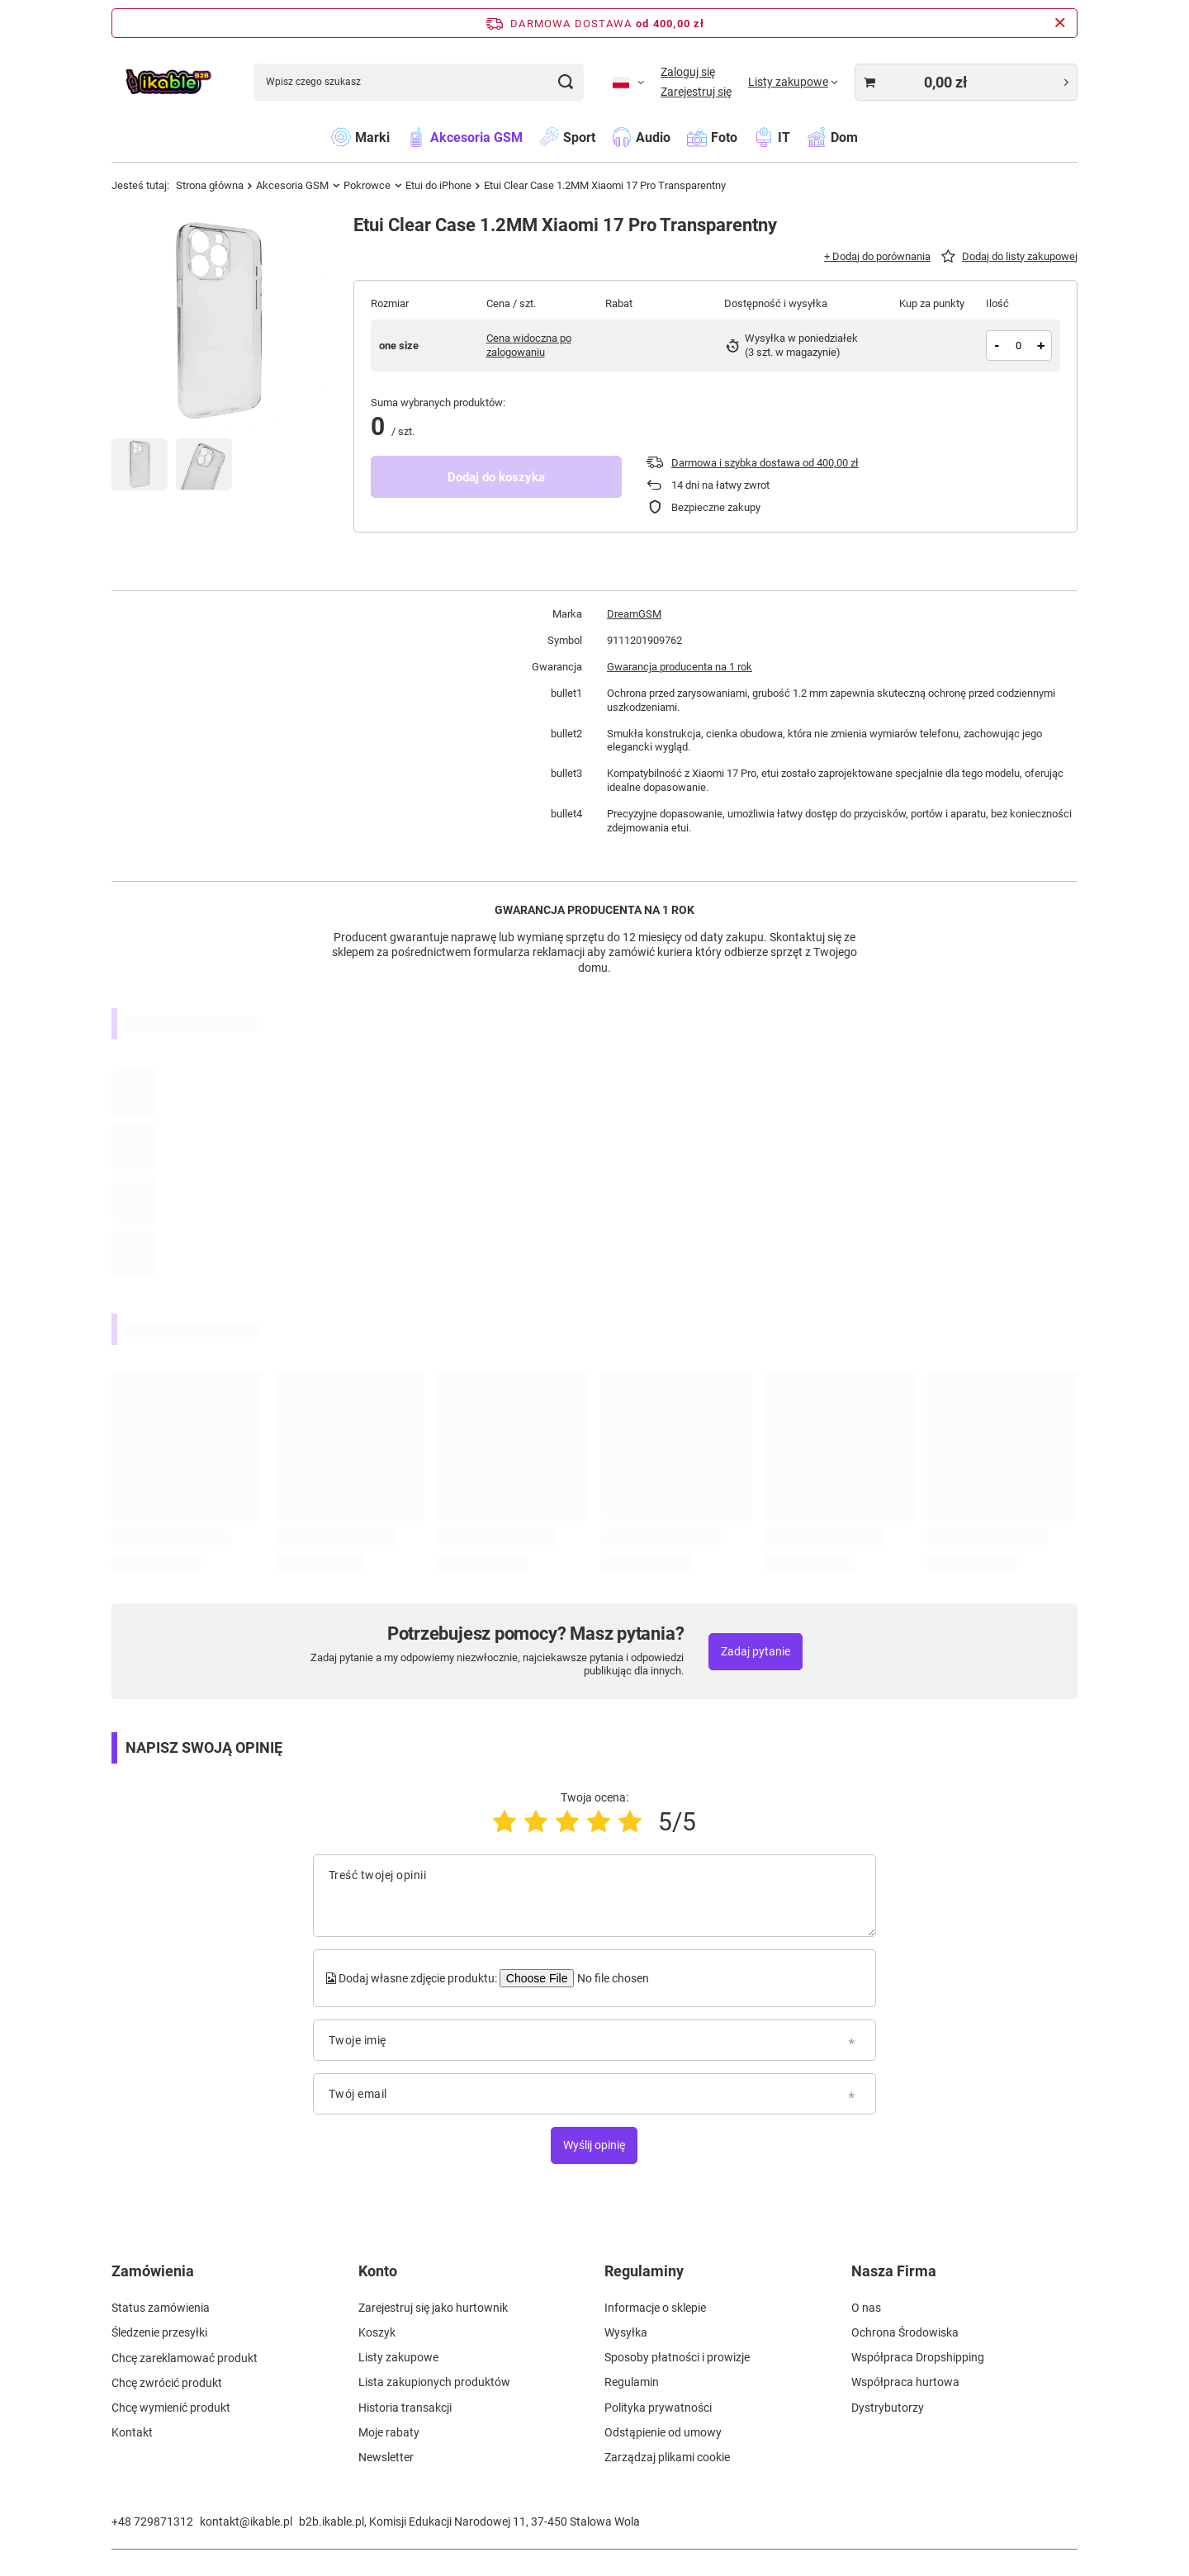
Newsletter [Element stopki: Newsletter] (386, 2457)
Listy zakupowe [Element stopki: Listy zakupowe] (398, 2357)
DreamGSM (634, 614)
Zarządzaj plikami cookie (667, 2457)
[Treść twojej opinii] (594, 1895)
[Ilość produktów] (1018, 345)
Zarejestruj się (696, 91)
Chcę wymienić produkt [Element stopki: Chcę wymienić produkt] (170, 2407)
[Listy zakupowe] (793, 81)
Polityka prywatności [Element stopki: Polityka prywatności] (658, 2407)
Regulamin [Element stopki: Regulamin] (631, 2382)
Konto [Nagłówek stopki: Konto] (377, 2271)
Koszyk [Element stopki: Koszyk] (377, 2332)
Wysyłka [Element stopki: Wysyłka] (625, 2332)
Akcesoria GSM (292, 185)
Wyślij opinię (594, 2145)
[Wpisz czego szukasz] (418, 82)
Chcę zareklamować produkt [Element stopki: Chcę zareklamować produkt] (184, 2357)
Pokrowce (367, 185)
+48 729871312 (152, 2521)
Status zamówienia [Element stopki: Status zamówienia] (160, 2307)
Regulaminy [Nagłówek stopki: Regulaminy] (644, 2271)
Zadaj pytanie (755, 1651)
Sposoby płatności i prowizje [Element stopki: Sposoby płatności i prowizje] (677, 2357)
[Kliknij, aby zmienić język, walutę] (628, 82)
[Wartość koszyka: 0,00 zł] (966, 82)
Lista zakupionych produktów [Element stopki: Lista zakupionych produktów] (434, 2382)
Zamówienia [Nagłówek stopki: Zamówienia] (152, 2271)
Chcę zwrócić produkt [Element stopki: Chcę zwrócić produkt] (166, 2382)
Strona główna (210, 185)
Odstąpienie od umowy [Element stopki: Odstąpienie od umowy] (663, 2432)
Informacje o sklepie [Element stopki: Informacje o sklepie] (655, 2307)
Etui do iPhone (438, 185)
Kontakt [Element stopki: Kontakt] (132, 2432)
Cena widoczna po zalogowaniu (528, 345)
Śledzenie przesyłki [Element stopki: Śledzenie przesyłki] (159, 2332)
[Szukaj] (565, 82)
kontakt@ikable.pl (246, 2521)
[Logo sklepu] (168, 82)
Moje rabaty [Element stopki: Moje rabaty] (388, 2432)
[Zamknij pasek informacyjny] (1059, 23)
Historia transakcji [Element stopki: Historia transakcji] (405, 2407)
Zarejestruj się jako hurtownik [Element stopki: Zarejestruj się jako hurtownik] (433, 2307)
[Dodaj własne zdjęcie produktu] (612, 1978)
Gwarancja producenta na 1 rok (679, 667)
